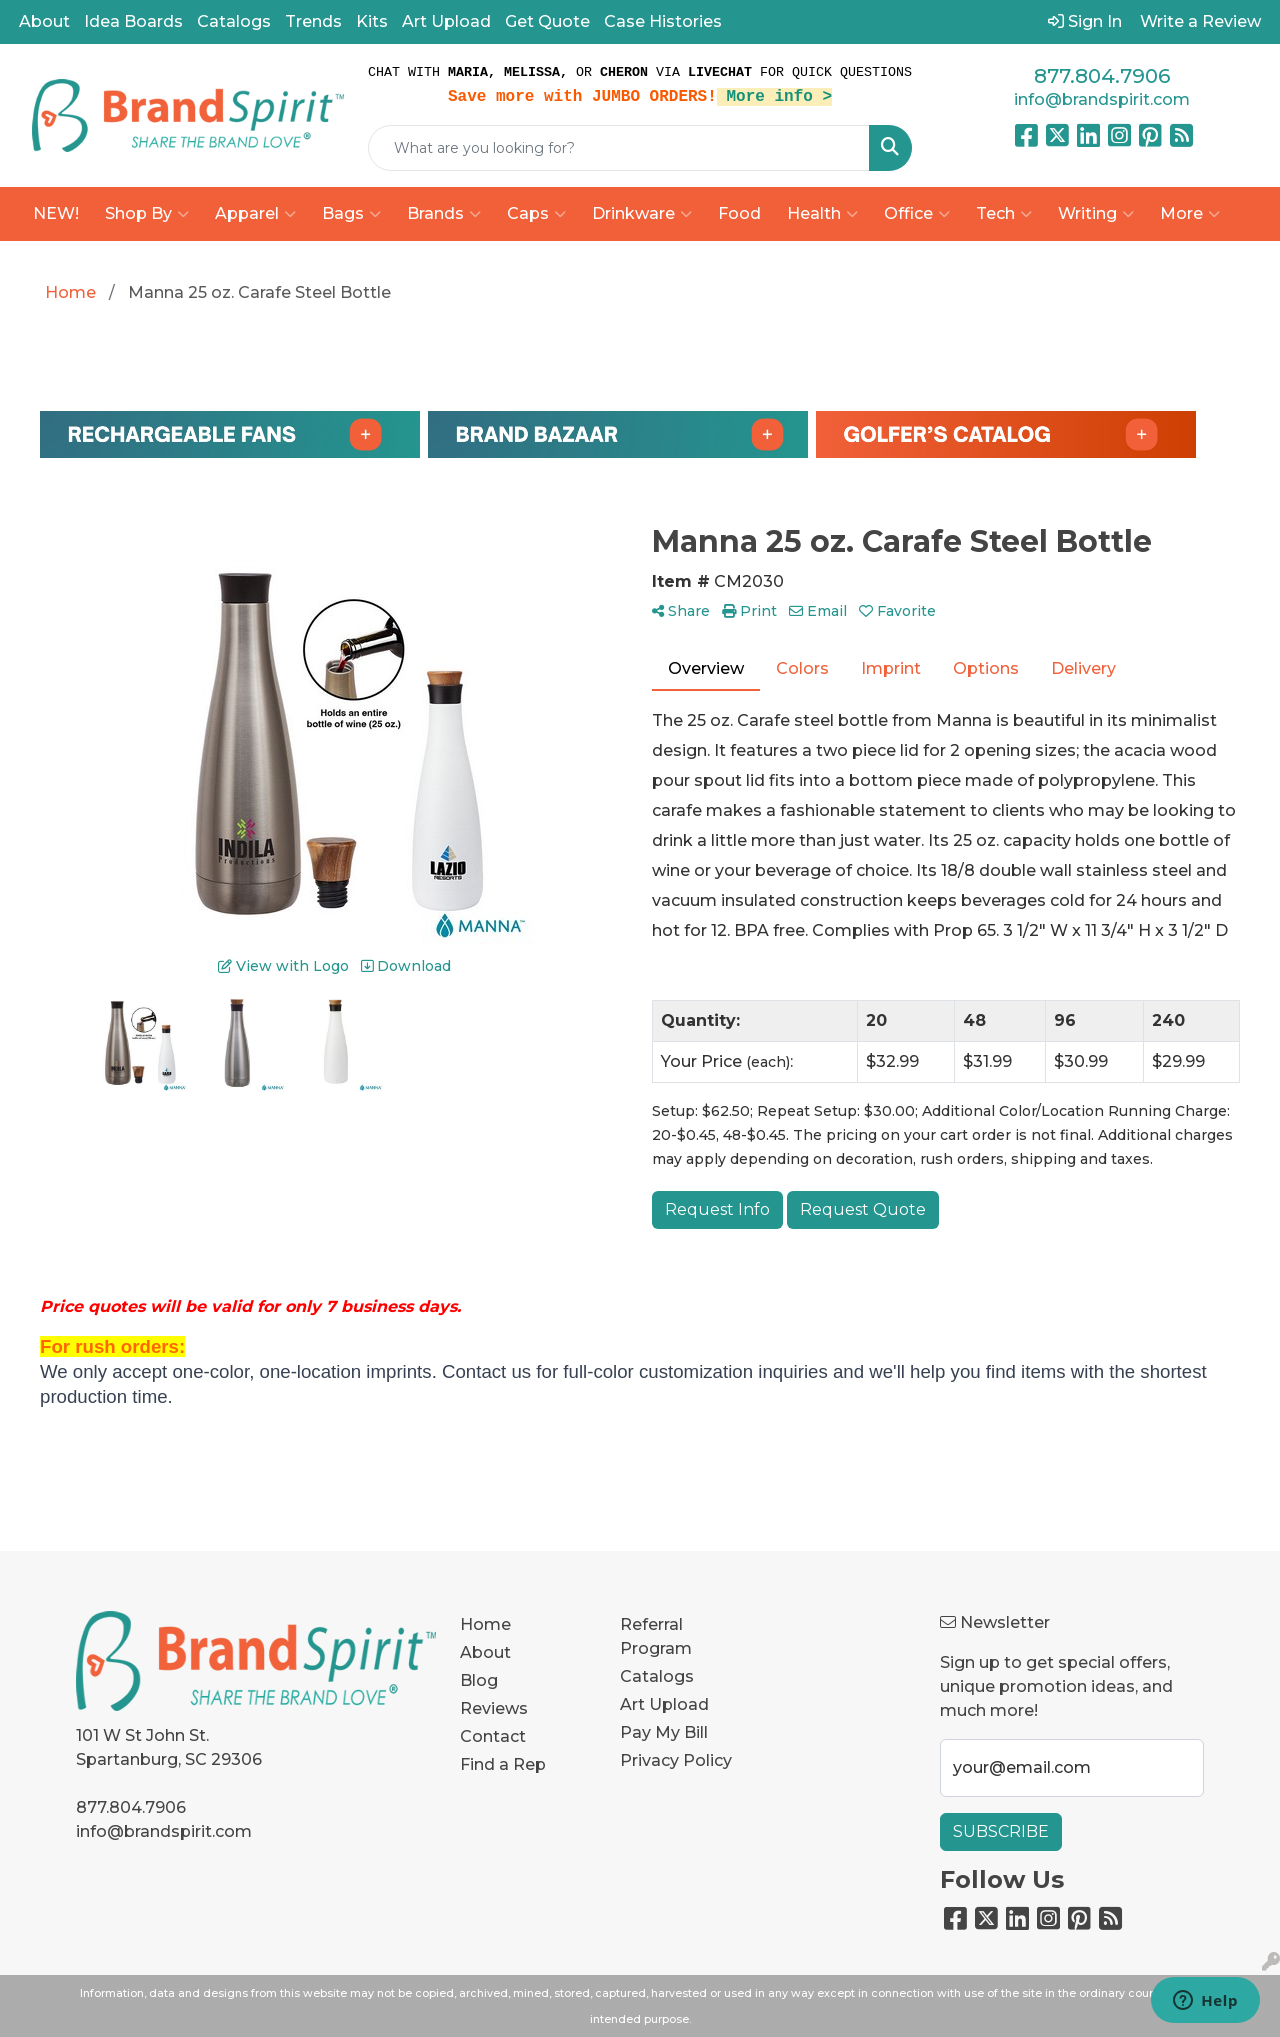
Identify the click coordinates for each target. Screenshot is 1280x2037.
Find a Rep (503, 1764)
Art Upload (446, 21)
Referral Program (656, 1636)
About (44, 21)
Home (485, 1624)
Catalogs (234, 21)
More (1190, 214)
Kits (372, 21)
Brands (444, 214)
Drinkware (642, 214)
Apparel (255, 214)
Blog (479, 1680)
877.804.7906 (1102, 76)
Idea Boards (133, 21)
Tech (1004, 214)
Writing (1096, 214)
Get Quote (547, 21)
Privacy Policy (676, 1760)
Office (917, 214)
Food (739, 213)
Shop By (147, 214)
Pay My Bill (664, 1732)
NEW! (56, 213)
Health (822, 214)
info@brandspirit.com (1102, 99)
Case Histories (663, 21)
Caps (536, 214)
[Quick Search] (619, 148)
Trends (313, 21)
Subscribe (1001, 1831)
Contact (493, 1736)
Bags (351, 214)
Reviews (494, 1708)
